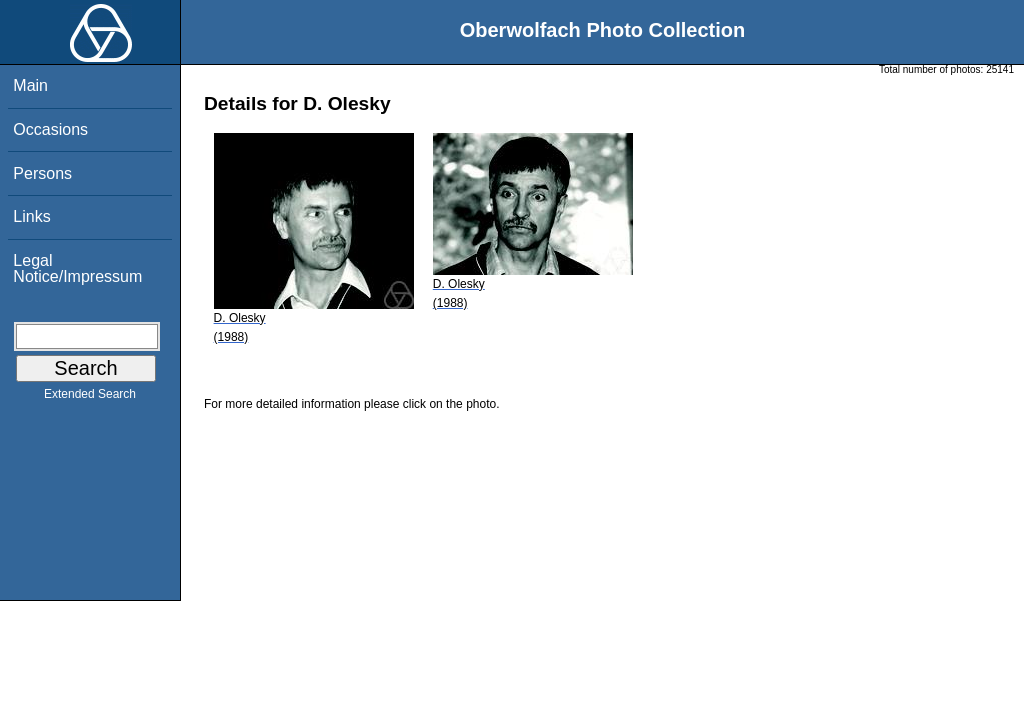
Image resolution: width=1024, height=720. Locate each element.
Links (31, 216)
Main (30, 85)
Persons (42, 173)
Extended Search (90, 398)
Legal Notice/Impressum (77, 268)
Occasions (50, 129)
